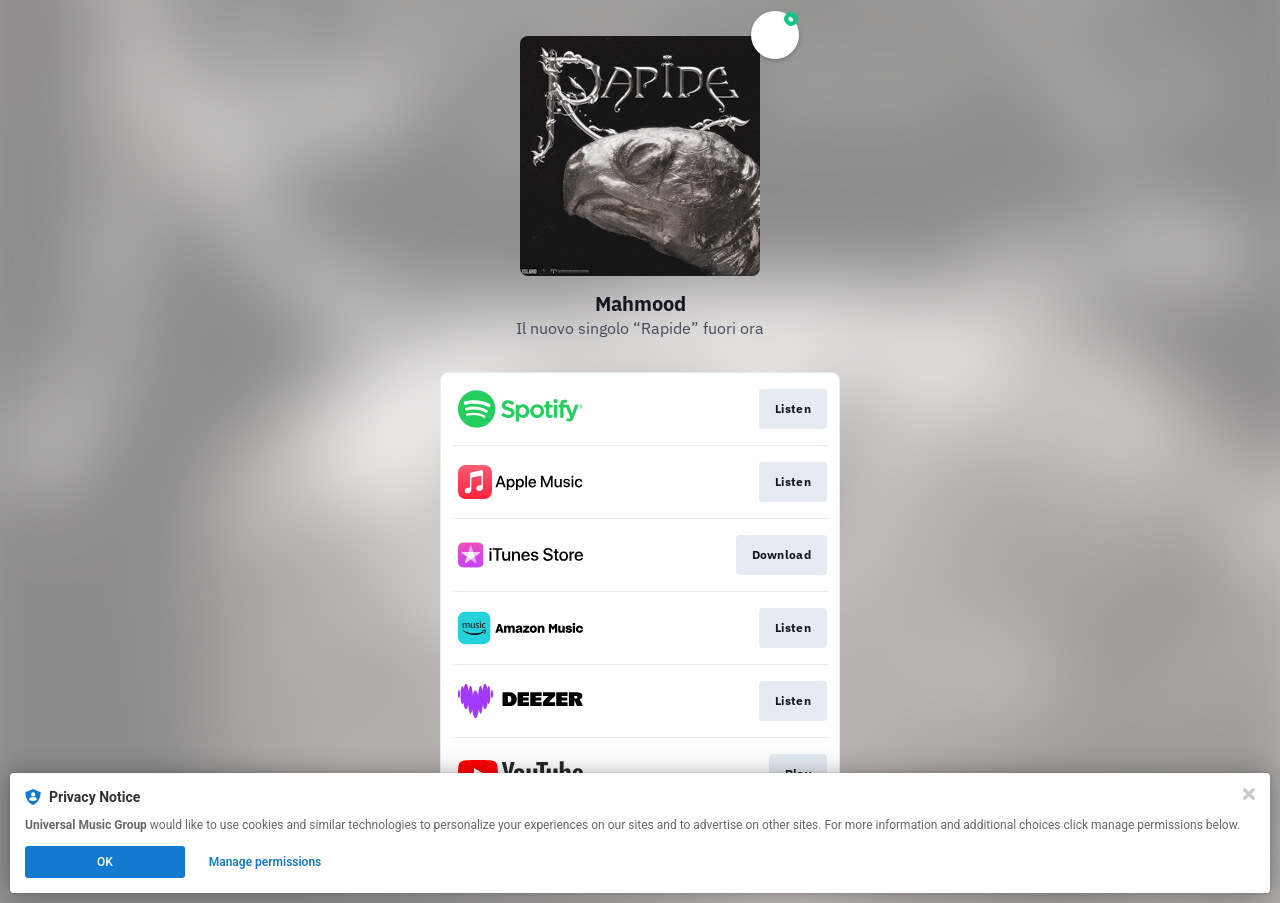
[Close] (1249, 794)
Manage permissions (265, 862)
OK (105, 862)
